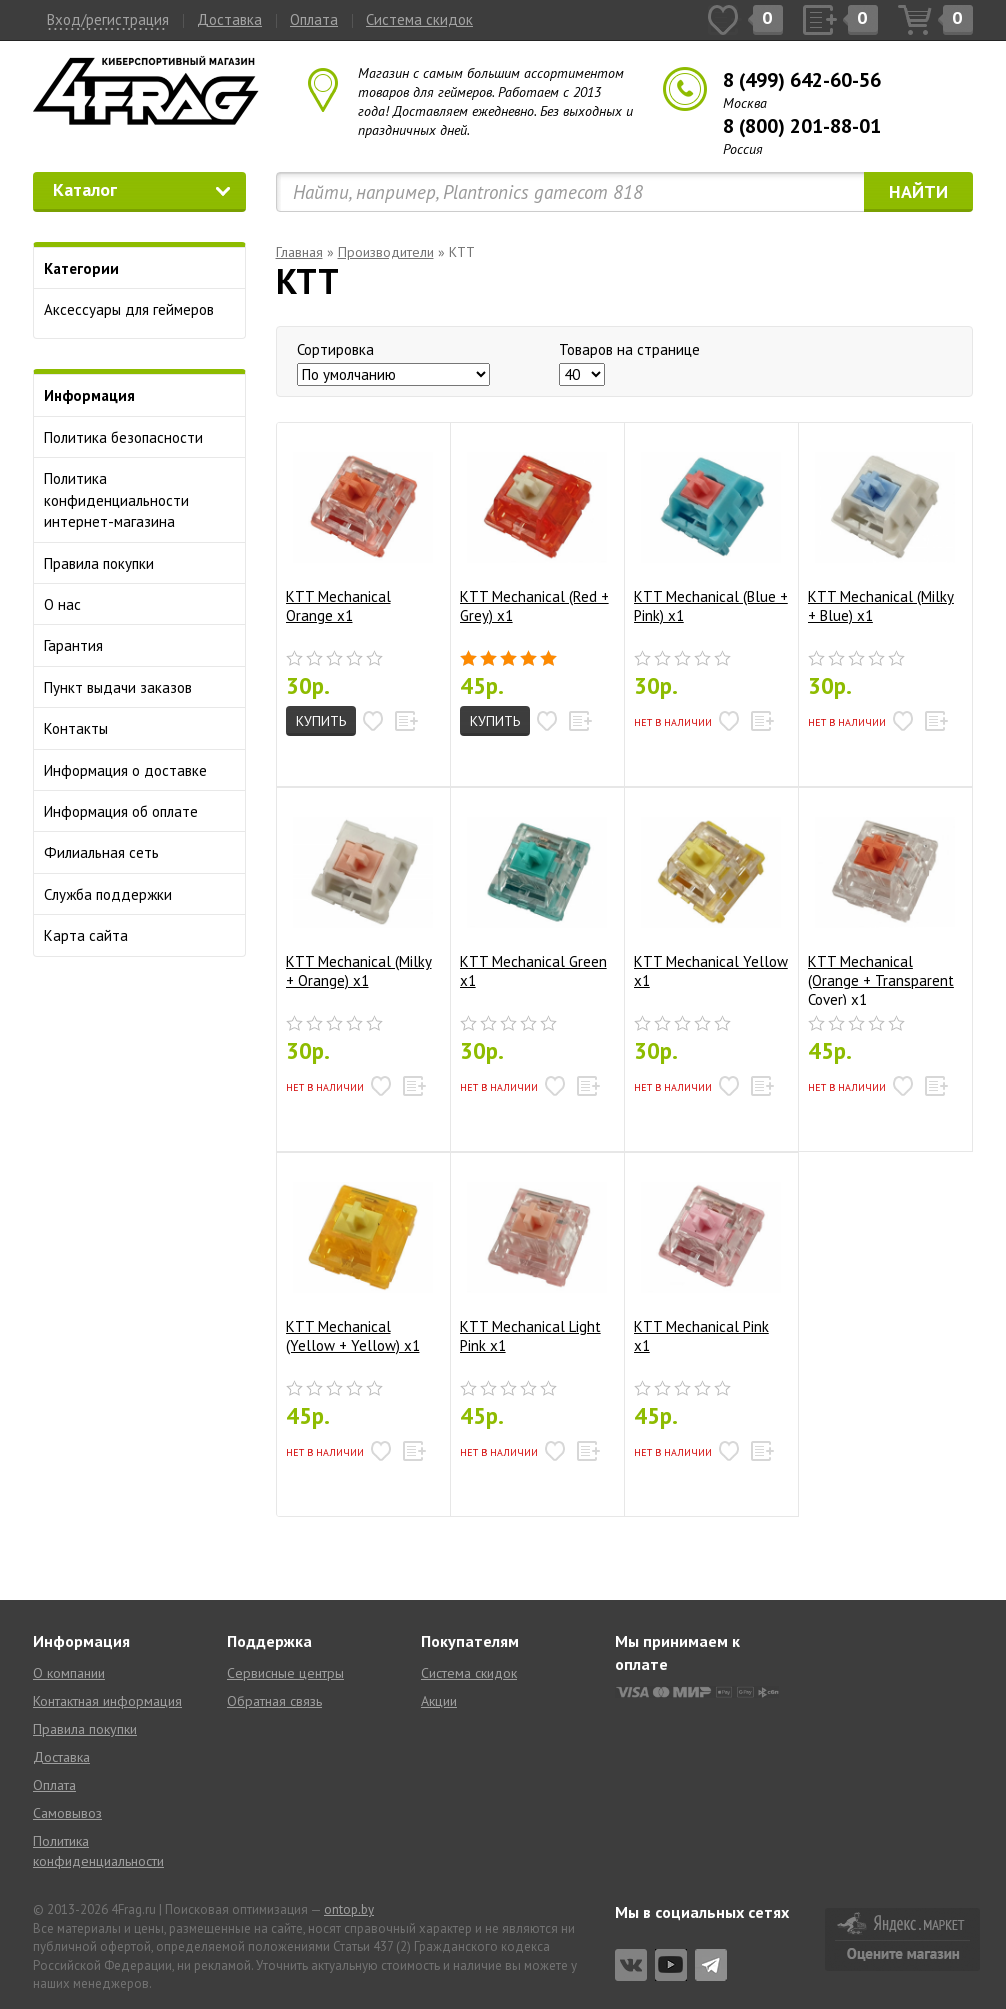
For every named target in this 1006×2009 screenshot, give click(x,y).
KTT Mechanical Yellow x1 (711, 896)
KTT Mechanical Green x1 (533, 896)
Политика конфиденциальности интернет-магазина (116, 500)
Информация (89, 395)
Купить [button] (321, 721)
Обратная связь (274, 1701)
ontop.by (349, 1909)
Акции (439, 1701)
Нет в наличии (673, 722)
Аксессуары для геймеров (129, 309)
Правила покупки (99, 563)
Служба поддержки (108, 894)
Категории (81, 268)
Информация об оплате (121, 811)
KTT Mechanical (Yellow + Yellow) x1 (359, 1261)
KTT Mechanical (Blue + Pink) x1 (711, 531)
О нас (62, 604)
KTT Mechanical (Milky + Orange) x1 (359, 896)
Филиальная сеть (101, 852)
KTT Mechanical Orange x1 (359, 531)
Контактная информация (107, 1701)
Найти (918, 191)
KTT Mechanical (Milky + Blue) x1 (881, 531)
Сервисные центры (285, 1673)
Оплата (314, 19)
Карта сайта (86, 935)
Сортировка (335, 349)
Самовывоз (67, 1813)
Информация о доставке (125, 770)
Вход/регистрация (108, 19)
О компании (69, 1673)
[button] (374, 721)
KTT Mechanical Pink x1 (707, 1261)
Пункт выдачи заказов (118, 687)
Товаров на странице (629, 349)
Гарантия (73, 645)
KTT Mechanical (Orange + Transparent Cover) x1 (881, 903)
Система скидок (419, 19)
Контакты (76, 728)
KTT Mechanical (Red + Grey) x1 (534, 531)
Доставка (229, 19)
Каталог (142, 189)
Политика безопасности (123, 437)
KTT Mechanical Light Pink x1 (533, 1261)
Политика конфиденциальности (98, 1851)
